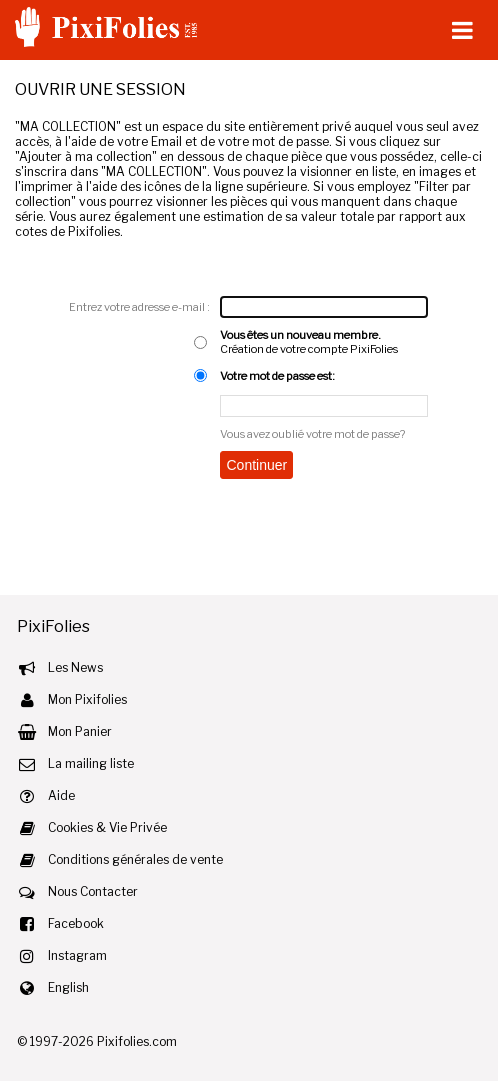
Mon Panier (80, 731)
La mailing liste (91, 763)
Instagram (77, 955)
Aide (61, 795)
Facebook (76, 923)
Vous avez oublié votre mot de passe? (312, 434)
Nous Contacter (93, 891)
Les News (75, 667)
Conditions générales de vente (135, 859)
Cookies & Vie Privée (107, 827)
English (68, 987)
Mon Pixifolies (87, 699)
